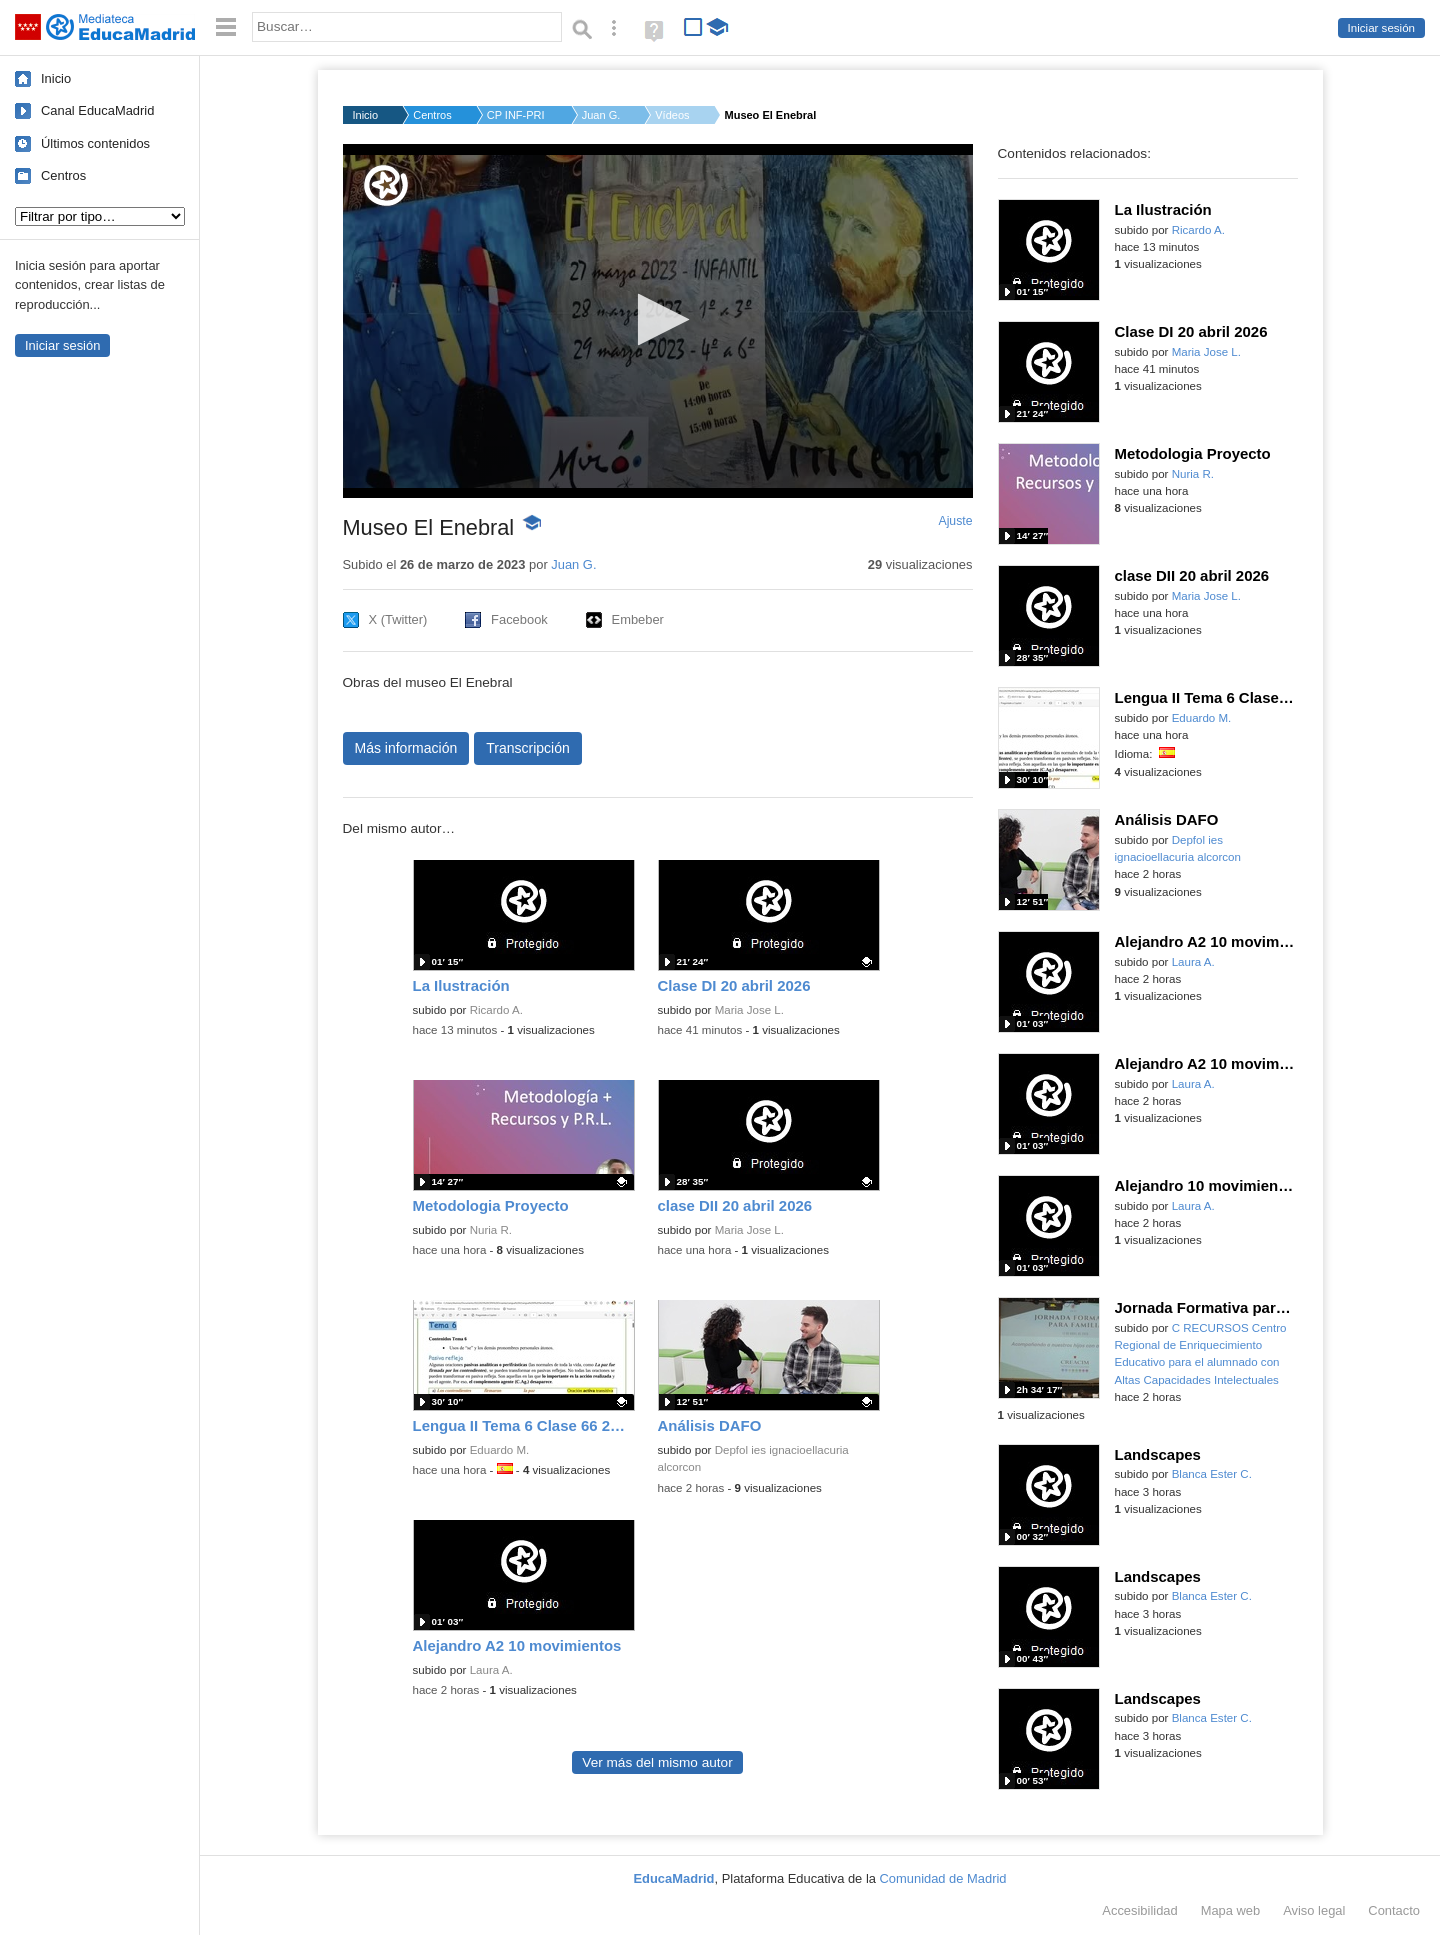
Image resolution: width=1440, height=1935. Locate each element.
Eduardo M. (500, 1450)
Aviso (1314, 1910)
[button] (657, 319)
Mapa (1231, 1910)
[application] (658, 321)
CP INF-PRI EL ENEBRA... (517, 115)
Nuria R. (491, 1230)
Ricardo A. (496, 1010)
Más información (406, 748)
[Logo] (386, 185)
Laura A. (491, 1670)
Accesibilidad (1139, 1910)
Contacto (1394, 1910)
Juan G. (601, 115)
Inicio (56, 78)
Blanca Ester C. (1212, 1474)
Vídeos (672, 115)
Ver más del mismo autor (657, 1762)
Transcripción (528, 748)
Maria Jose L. (749, 1010)
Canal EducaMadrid (97, 110)
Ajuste (955, 521)
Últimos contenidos (95, 143)
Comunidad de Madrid (943, 1878)
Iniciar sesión (1381, 28)
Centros (63, 175)
